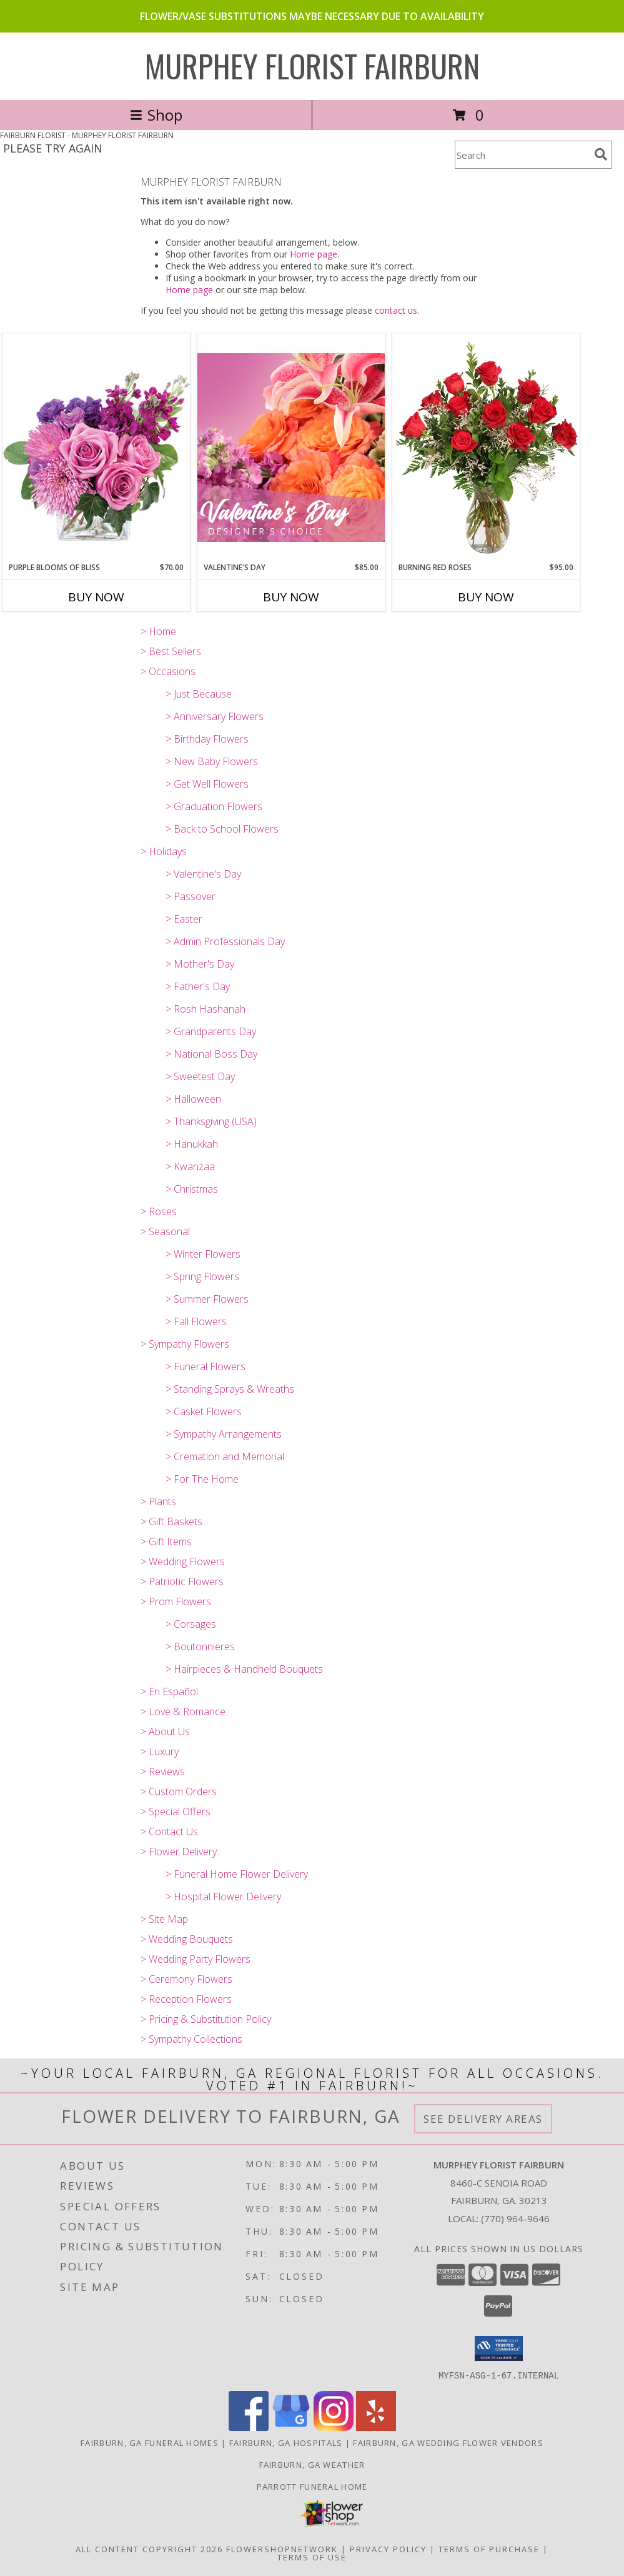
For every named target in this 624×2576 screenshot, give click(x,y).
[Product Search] (522, 154)
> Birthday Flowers (207, 739)
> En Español (169, 1691)
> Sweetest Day (200, 1076)
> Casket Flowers (204, 1411)
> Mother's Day (200, 964)
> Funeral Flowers (205, 1366)
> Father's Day (198, 986)
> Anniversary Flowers (215, 716)
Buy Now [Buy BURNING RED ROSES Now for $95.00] (486, 597)
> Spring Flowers (202, 1276)
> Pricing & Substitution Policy (206, 2019)
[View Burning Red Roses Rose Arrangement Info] (486, 447)
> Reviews (163, 1771)
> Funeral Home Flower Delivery (237, 1874)
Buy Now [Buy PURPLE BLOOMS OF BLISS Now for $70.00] (96, 597)
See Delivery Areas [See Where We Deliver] (483, 2119)
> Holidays (164, 851)
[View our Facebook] (249, 2427)
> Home (158, 631)
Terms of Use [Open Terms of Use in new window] (312, 2556)
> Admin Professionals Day (225, 941)
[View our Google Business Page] (291, 2427)
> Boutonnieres (200, 1646)
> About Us (165, 1731)
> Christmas (192, 1189)
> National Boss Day (211, 1054)
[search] (601, 154)
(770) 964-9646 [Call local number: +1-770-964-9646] (515, 2218)
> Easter (184, 919)
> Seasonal (165, 1231)
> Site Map (164, 1919)
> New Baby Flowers (212, 761)
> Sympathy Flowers (185, 1344)
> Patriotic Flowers (182, 1581)
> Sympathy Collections (191, 2039)
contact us (396, 310)
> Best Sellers (171, 651)
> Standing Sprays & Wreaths (230, 1389)
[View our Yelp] (376, 2427)
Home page (313, 254)
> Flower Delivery (179, 1851)
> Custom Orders (179, 1791)
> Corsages (191, 1624)
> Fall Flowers (196, 1321)
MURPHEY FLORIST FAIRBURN (312, 65)
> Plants (158, 1501)
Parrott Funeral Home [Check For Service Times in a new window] (312, 2486)
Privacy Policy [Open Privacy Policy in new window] (388, 2548)
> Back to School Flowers (222, 829)
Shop (156, 114)
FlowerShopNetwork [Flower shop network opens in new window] (282, 2548)
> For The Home (202, 1479)
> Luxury (160, 1751)
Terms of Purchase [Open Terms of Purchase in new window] (489, 2548)
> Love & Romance (183, 1711)
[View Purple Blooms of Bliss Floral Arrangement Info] (96, 447)
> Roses (159, 1211)
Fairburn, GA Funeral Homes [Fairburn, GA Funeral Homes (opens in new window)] (150, 2442)
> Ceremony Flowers (186, 1979)
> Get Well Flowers (207, 784)
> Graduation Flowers (214, 806)
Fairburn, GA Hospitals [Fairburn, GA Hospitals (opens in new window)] (286, 2442)
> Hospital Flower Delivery (223, 1896)
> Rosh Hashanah (205, 1009)
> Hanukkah (192, 1144)
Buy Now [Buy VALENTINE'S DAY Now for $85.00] (291, 597)
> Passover (190, 896)
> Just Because (199, 694)
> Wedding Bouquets (187, 1939)
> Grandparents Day (211, 1031)
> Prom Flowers (176, 1601)
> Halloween (193, 1099)
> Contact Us (169, 1831)
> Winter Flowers (203, 1254)
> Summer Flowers (207, 1299)
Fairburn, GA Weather (312, 2464)
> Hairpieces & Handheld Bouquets (244, 1669)
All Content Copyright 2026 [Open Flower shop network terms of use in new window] (149, 2548)
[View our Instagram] (334, 2427)
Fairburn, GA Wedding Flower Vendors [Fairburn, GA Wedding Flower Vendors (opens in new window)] (448, 2442)
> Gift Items (166, 1541)
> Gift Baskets (171, 1521)
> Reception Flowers (186, 1999)
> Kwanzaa (190, 1166)
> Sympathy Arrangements (224, 1434)
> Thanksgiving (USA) (211, 1121)
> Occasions (168, 671)
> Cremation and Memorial (225, 1456)
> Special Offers (175, 1811)
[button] (499, 2348)
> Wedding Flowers (183, 1561)
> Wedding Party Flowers (195, 1959)
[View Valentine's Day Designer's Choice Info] (291, 447)
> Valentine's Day (203, 874)
